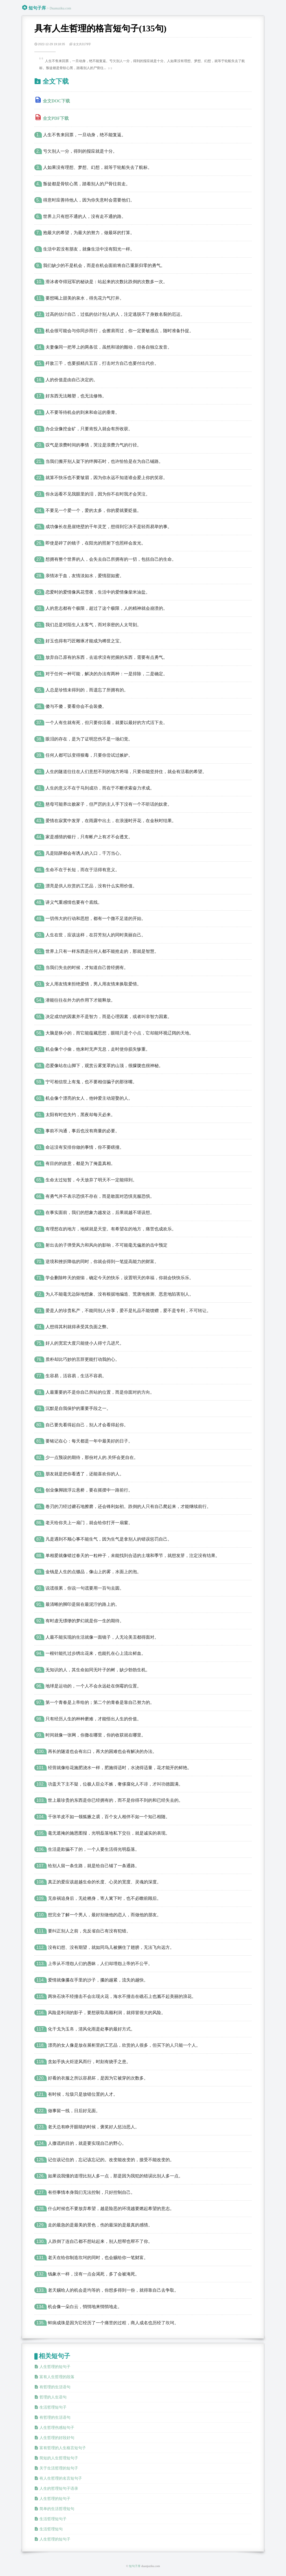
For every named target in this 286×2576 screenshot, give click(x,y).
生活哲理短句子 (53, 2407)
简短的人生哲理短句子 (58, 2458)
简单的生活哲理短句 (56, 2509)
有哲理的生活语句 (54, 2387)
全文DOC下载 (56, 101)
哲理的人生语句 (53, 2397)
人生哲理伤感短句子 (56, 2427)
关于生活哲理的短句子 (58, 2468)
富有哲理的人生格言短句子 (62, 2448)
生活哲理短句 (51, 2529)
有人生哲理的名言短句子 (60, 2478)
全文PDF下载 (56, 118)
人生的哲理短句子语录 (58, 2488)
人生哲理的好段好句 (56, 2438)
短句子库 (37, 8)
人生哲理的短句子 (54, 2367)
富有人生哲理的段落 (56, 2377)
